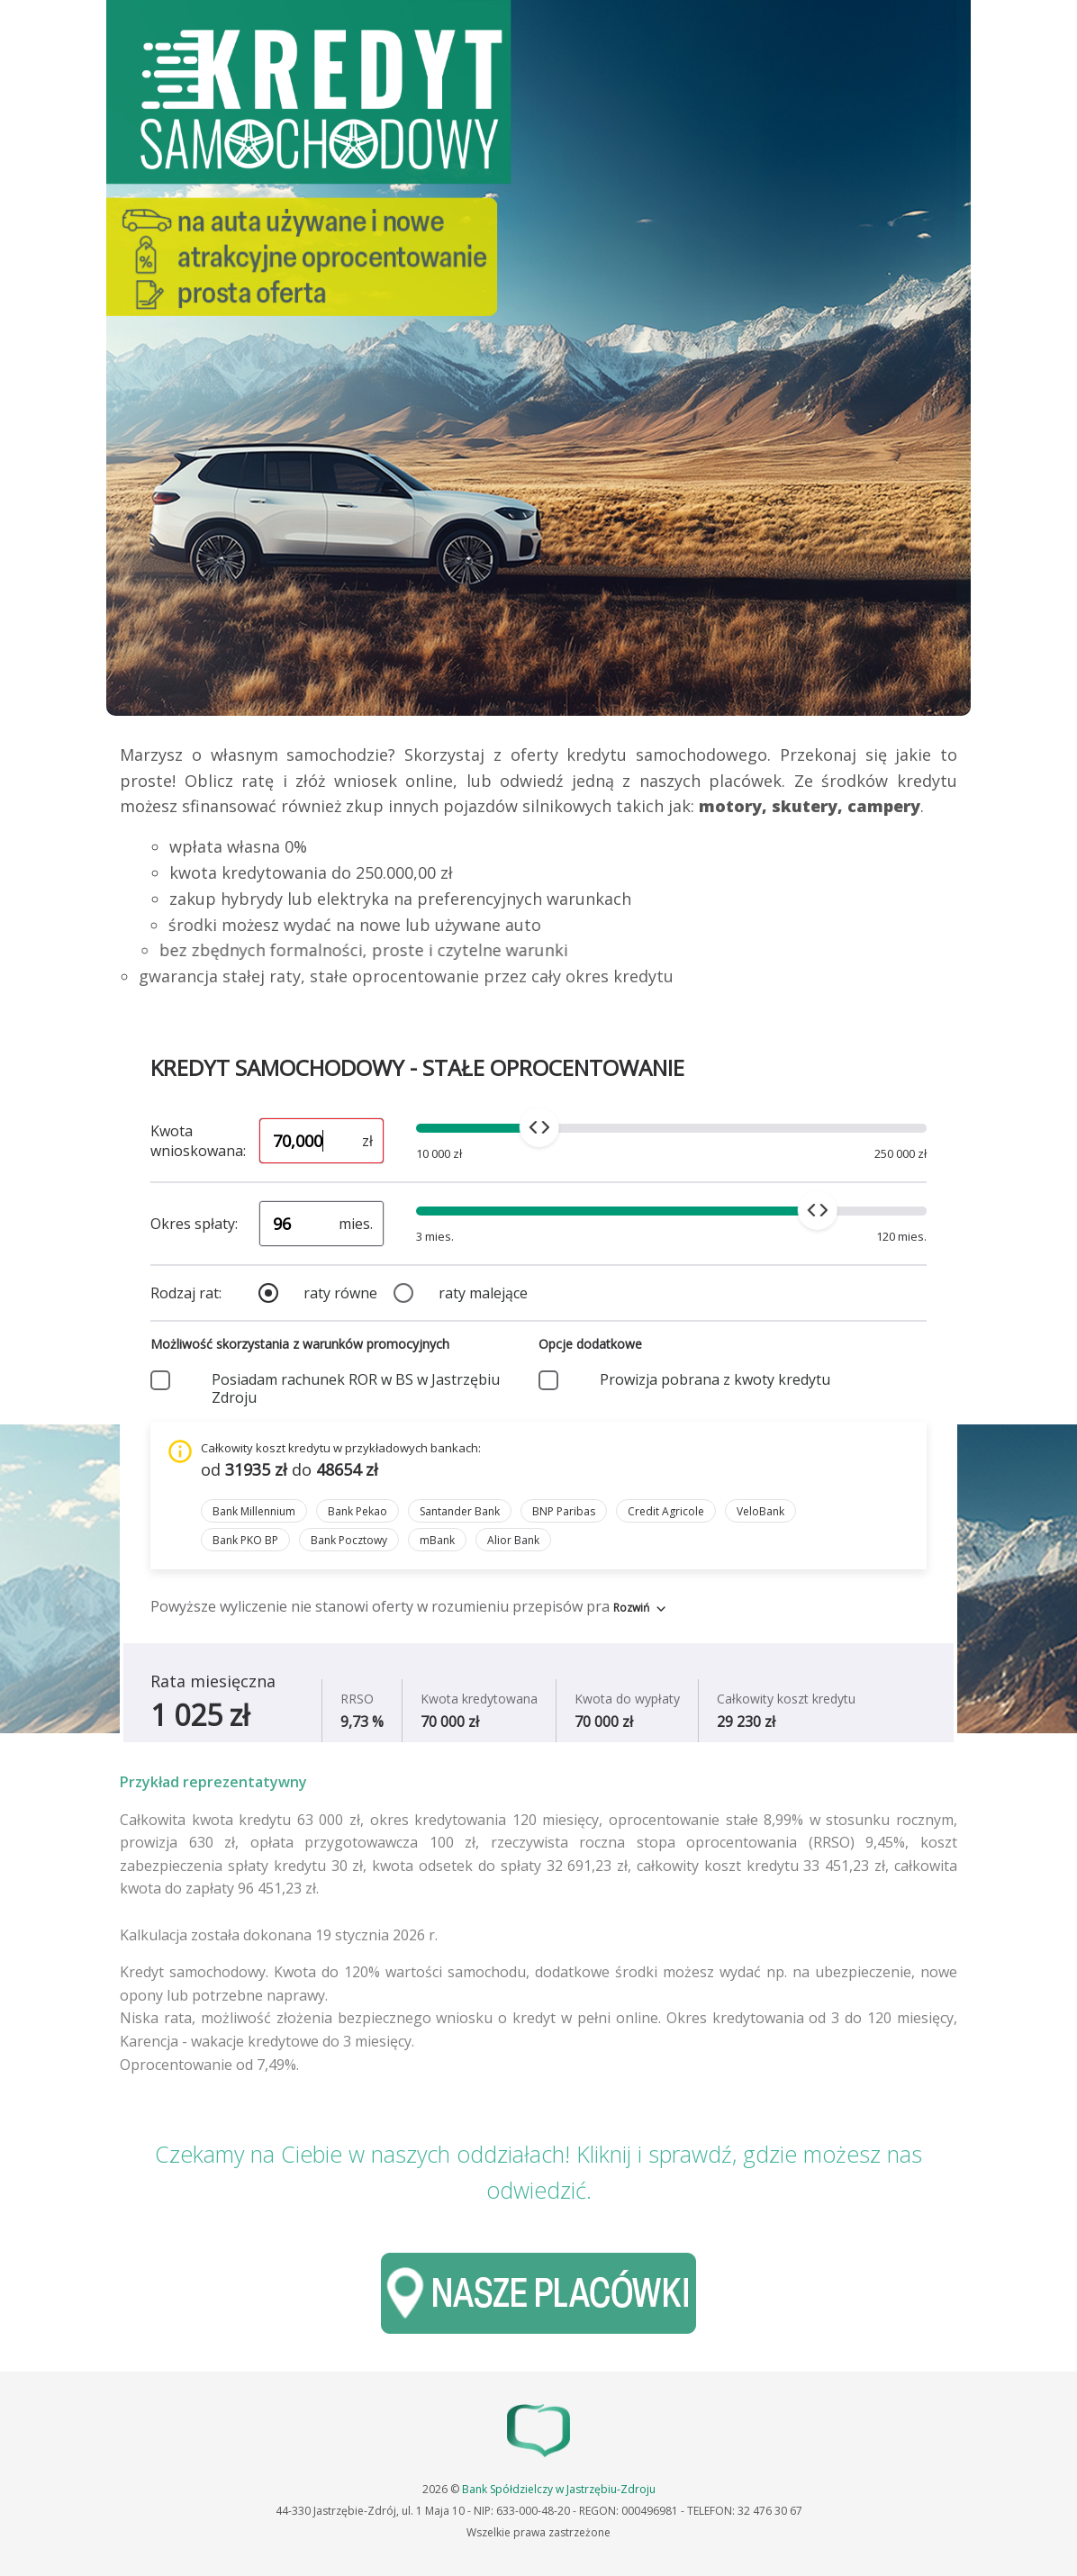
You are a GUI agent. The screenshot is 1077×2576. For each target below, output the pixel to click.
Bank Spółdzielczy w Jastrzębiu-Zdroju (559, 2489)
